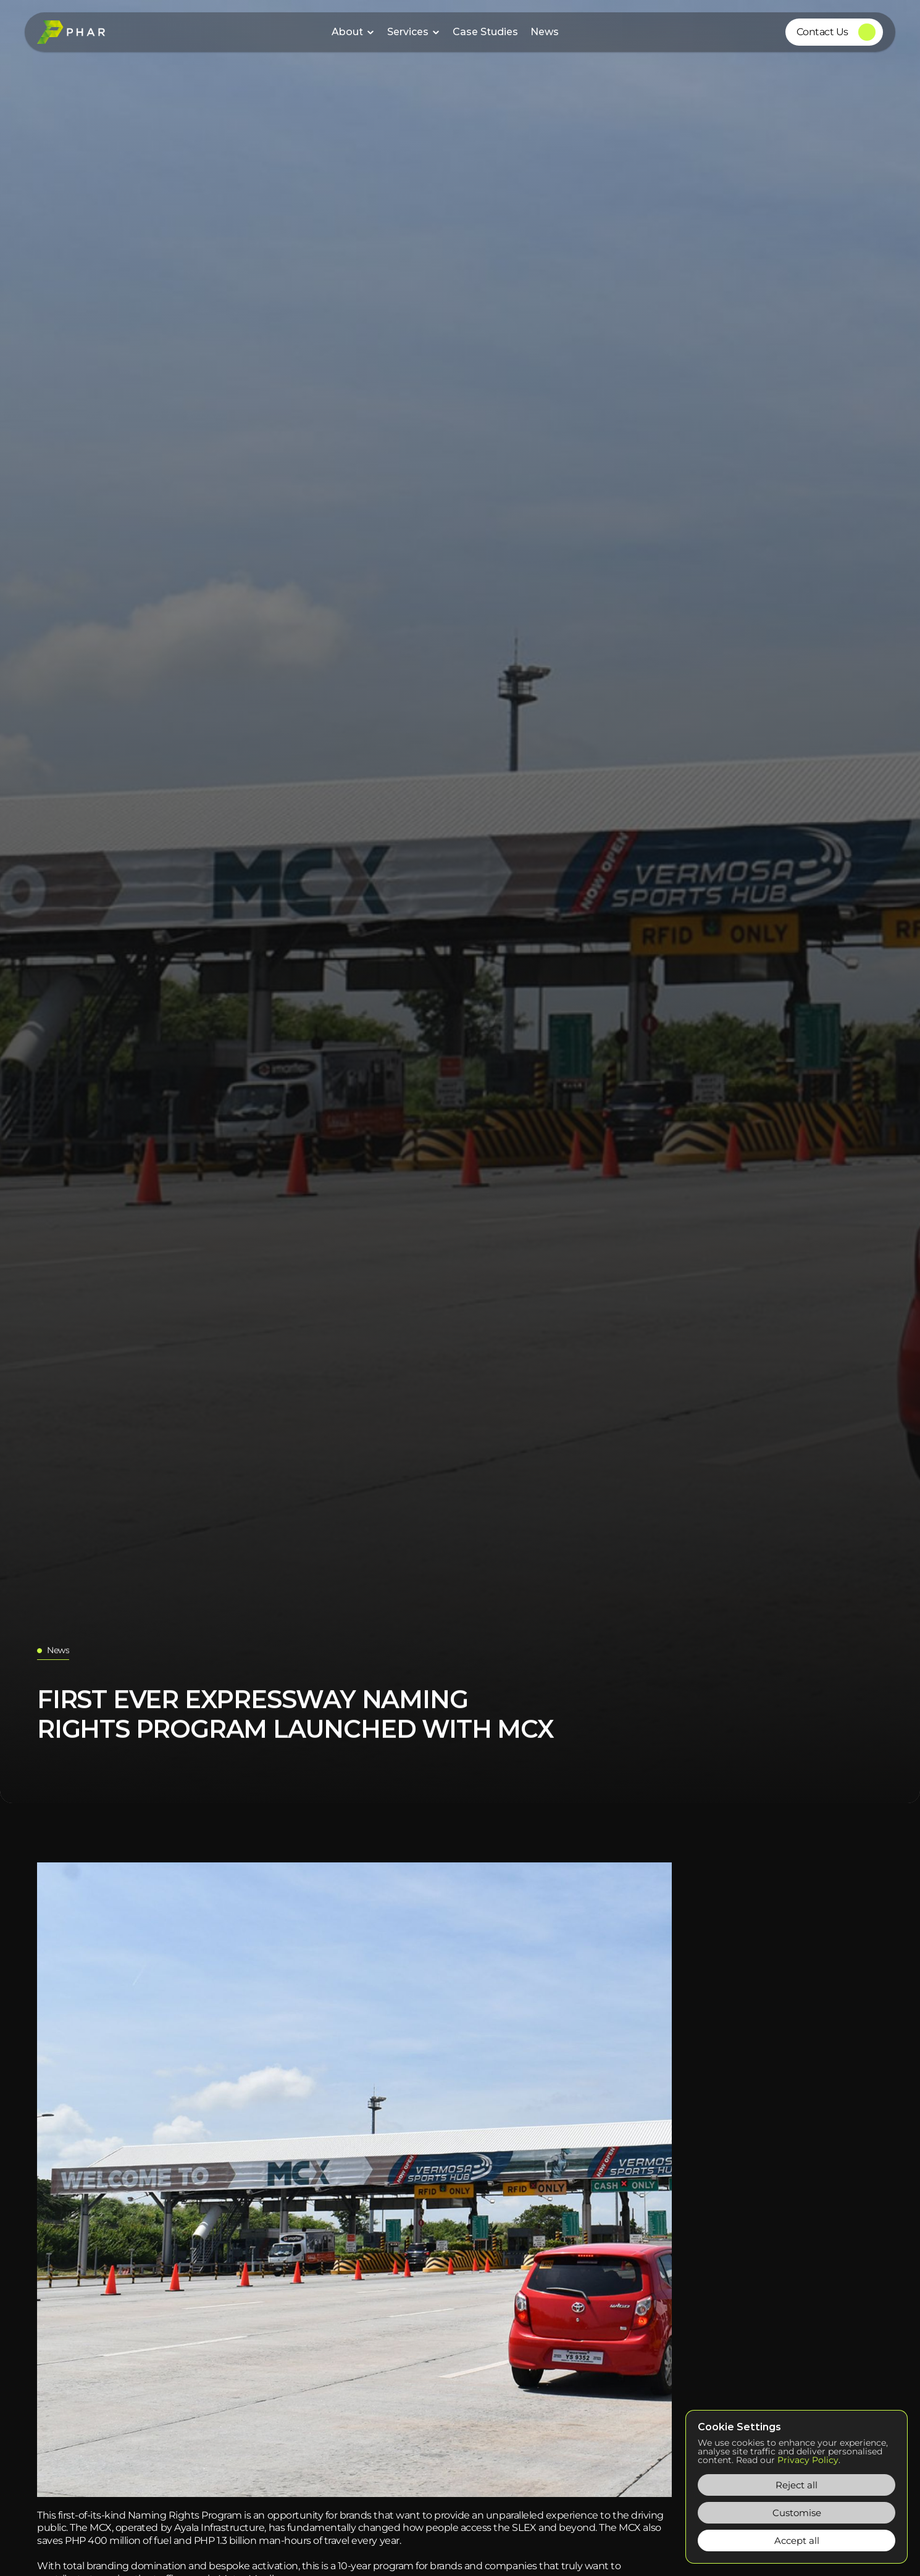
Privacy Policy (807, 2460)
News (544, 32)
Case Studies (485, 32)
